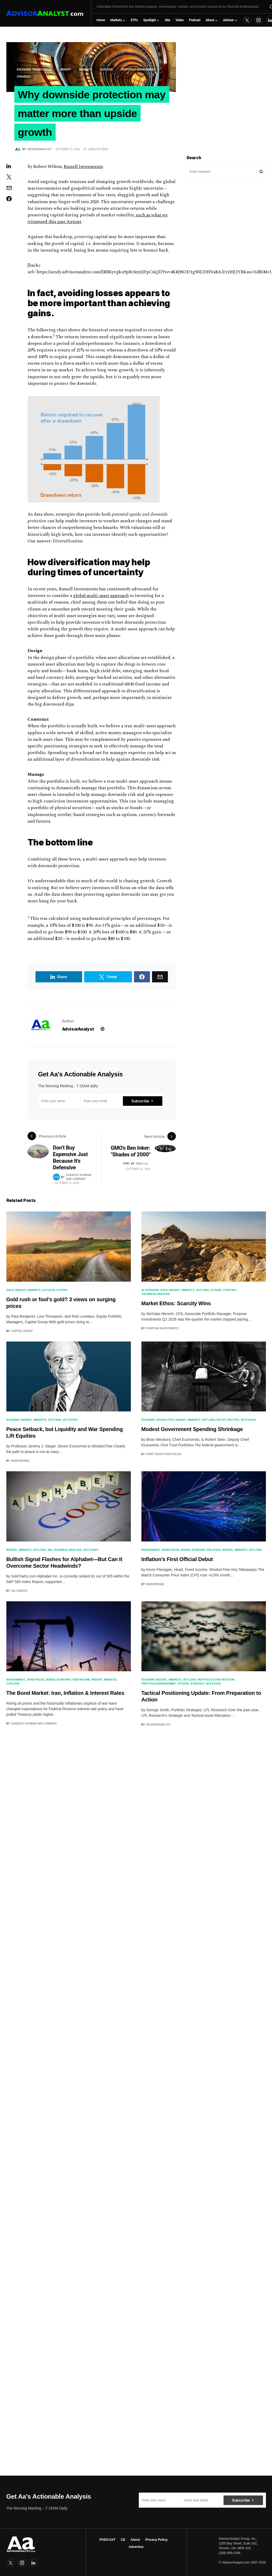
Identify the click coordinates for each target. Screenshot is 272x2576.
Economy (152, 1290)
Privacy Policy (156, 2540)
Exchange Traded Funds (34, 69)
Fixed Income (81, 1680)
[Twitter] (247, 20)
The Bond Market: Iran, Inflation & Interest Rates (65, 1694)
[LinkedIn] (33, 2562)
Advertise (136, 2547)
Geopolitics (165, 1420)
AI (142, 1290)
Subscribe (140, 1101)
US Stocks (70, 1420)
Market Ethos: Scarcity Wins (176, 1304)
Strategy (24, 76)
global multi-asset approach (101, 596)
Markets (85, 69)
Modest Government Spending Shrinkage (192, 1430)
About (135, 2540)
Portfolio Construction (216, 1680)
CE (123, 2540)
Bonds (185, 1550)
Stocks (62, 1290)
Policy (221, 1420)
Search (261, 171)
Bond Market (150, 1550)
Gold (10, 1290)
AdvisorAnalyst (78, 1029)
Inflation (214, 1550)
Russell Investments (83, 167)
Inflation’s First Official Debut (177, 1560)
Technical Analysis (156, 1294)
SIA (50, 1550)
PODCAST (107, 2540)
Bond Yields (170, 1550)
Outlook (106, 69)
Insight (65, 69)
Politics (233, 1420)
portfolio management (138, 69)
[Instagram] (258, 20)
